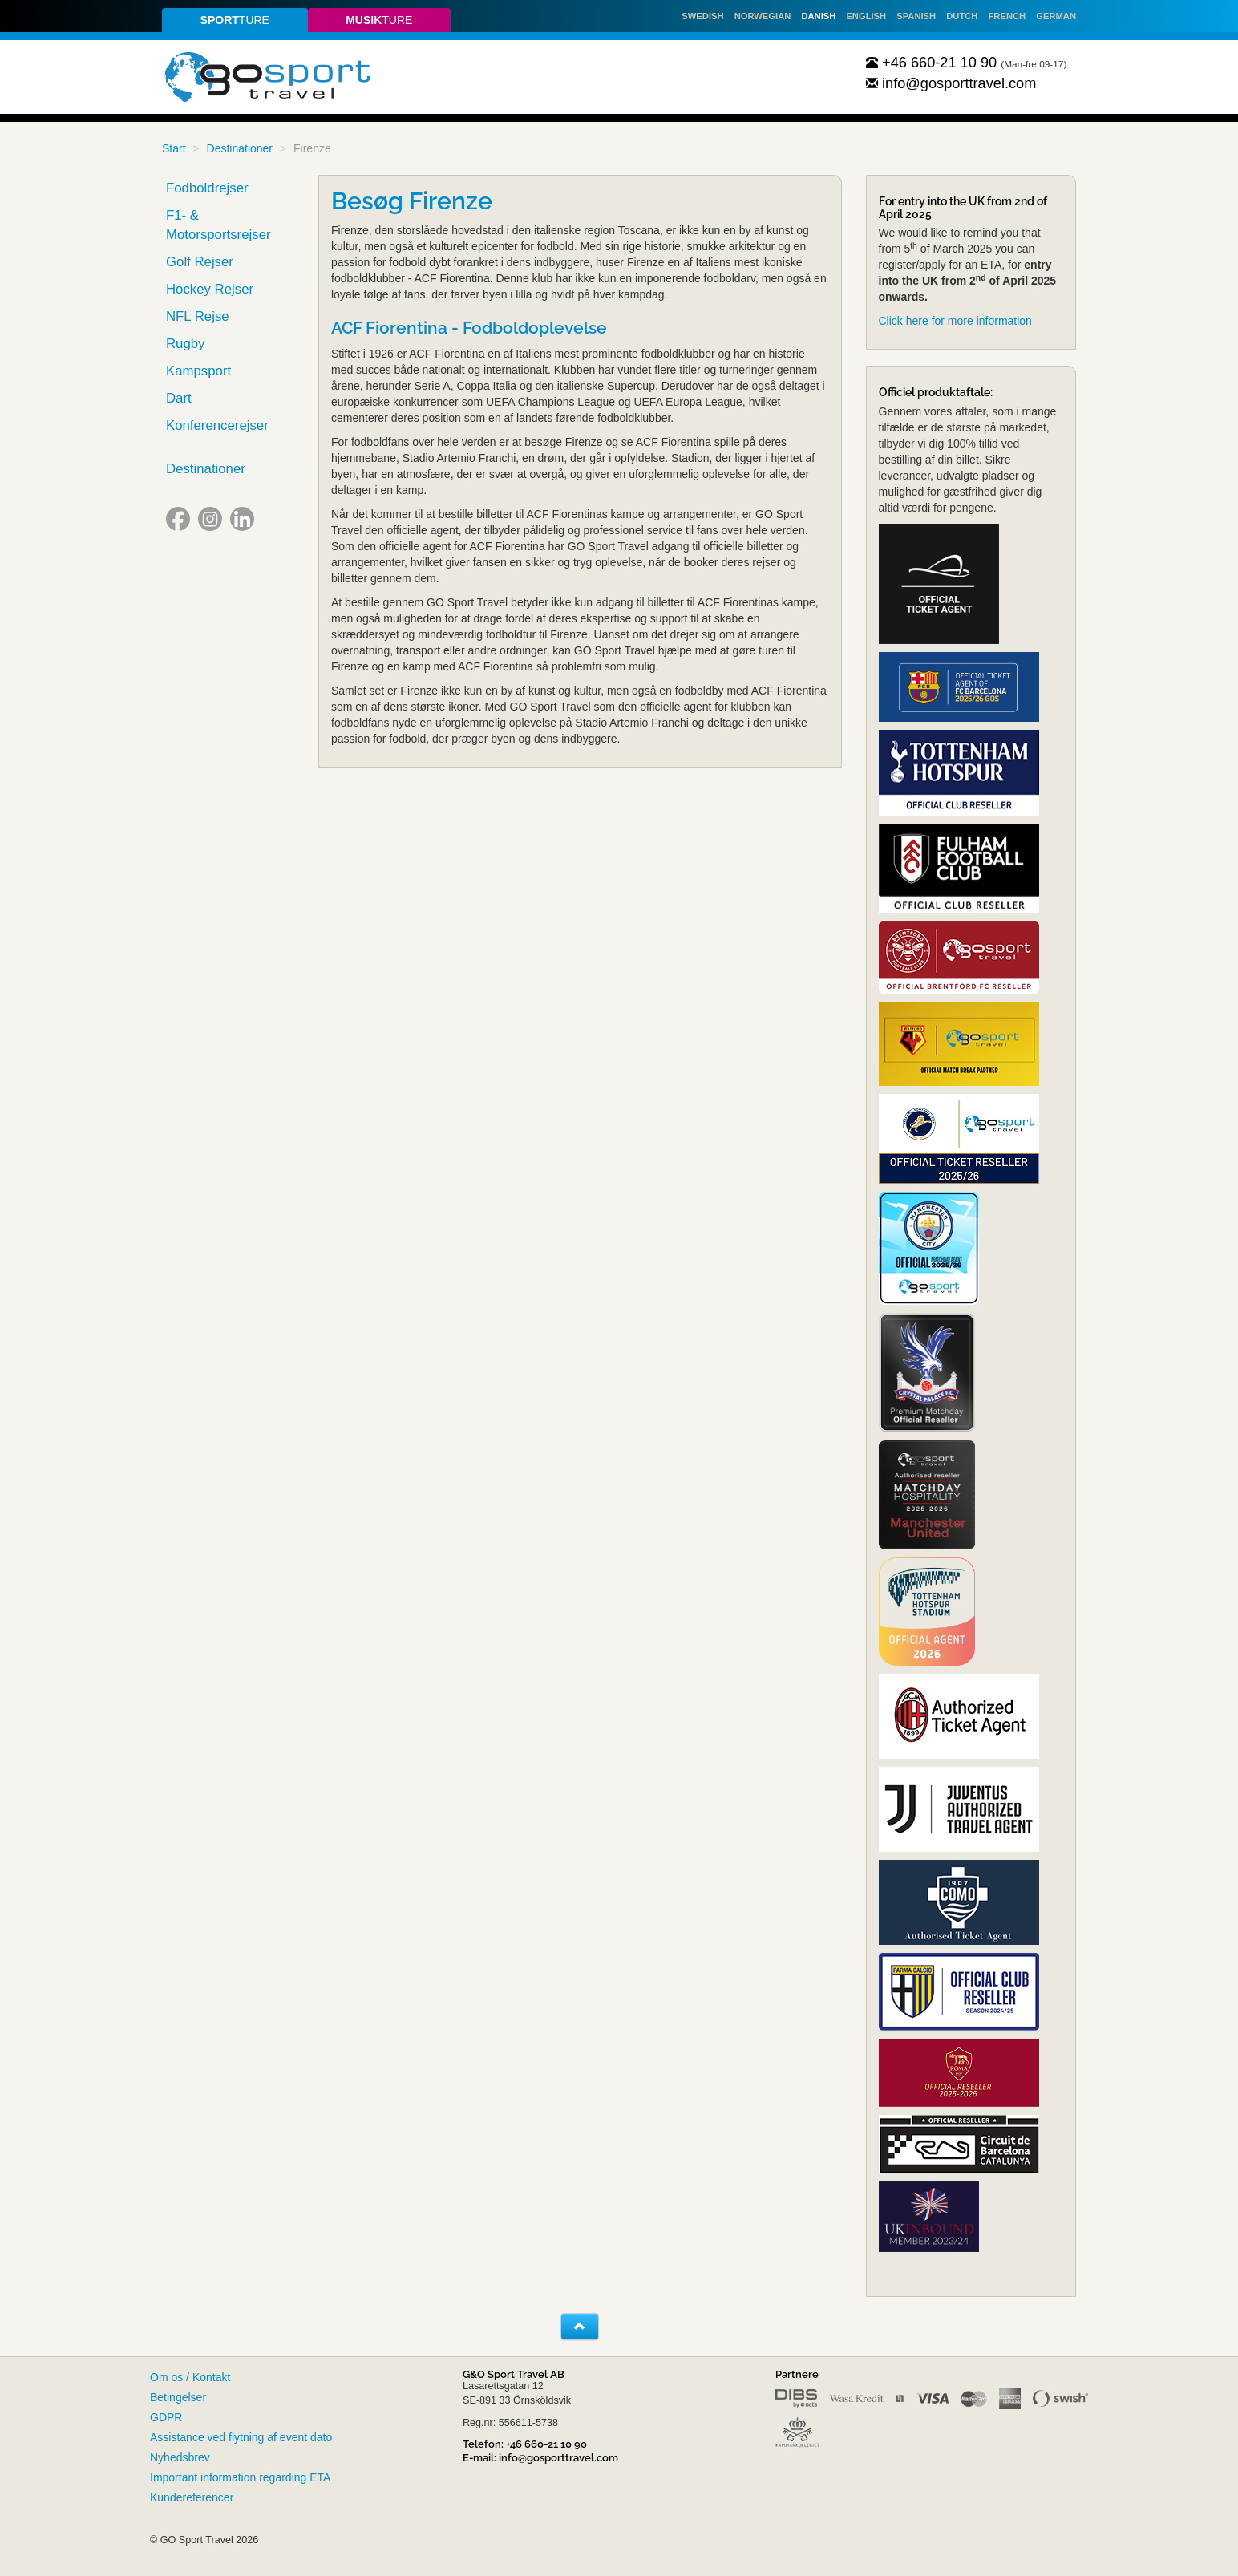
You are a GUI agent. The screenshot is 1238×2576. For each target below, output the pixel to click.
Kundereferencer (191, 2497)
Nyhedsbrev (180, 2457)
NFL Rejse (197, 316)
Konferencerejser (217, 425)
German (1056, 16)
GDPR (166, 2417)
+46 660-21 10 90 (931, 63)
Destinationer (240, 148)
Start (174, 148)
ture (234, 20)
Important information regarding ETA (240, 2477)
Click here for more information (955, 320)
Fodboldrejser (207, 188)
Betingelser (178, 2397)
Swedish (702, 16)
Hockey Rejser (209, 289)
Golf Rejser (199, 261)
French (1007, 16)
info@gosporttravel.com (951, 83)
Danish (818, 16)
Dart (179, 398)
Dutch (961, 16)
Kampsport (198, 371)
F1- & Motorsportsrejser (218, 225)
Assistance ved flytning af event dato (241, 2437)
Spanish (916, 16)
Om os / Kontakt (190, 2377)
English (866, 16)
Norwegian (762, 16)
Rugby (185, 343)
